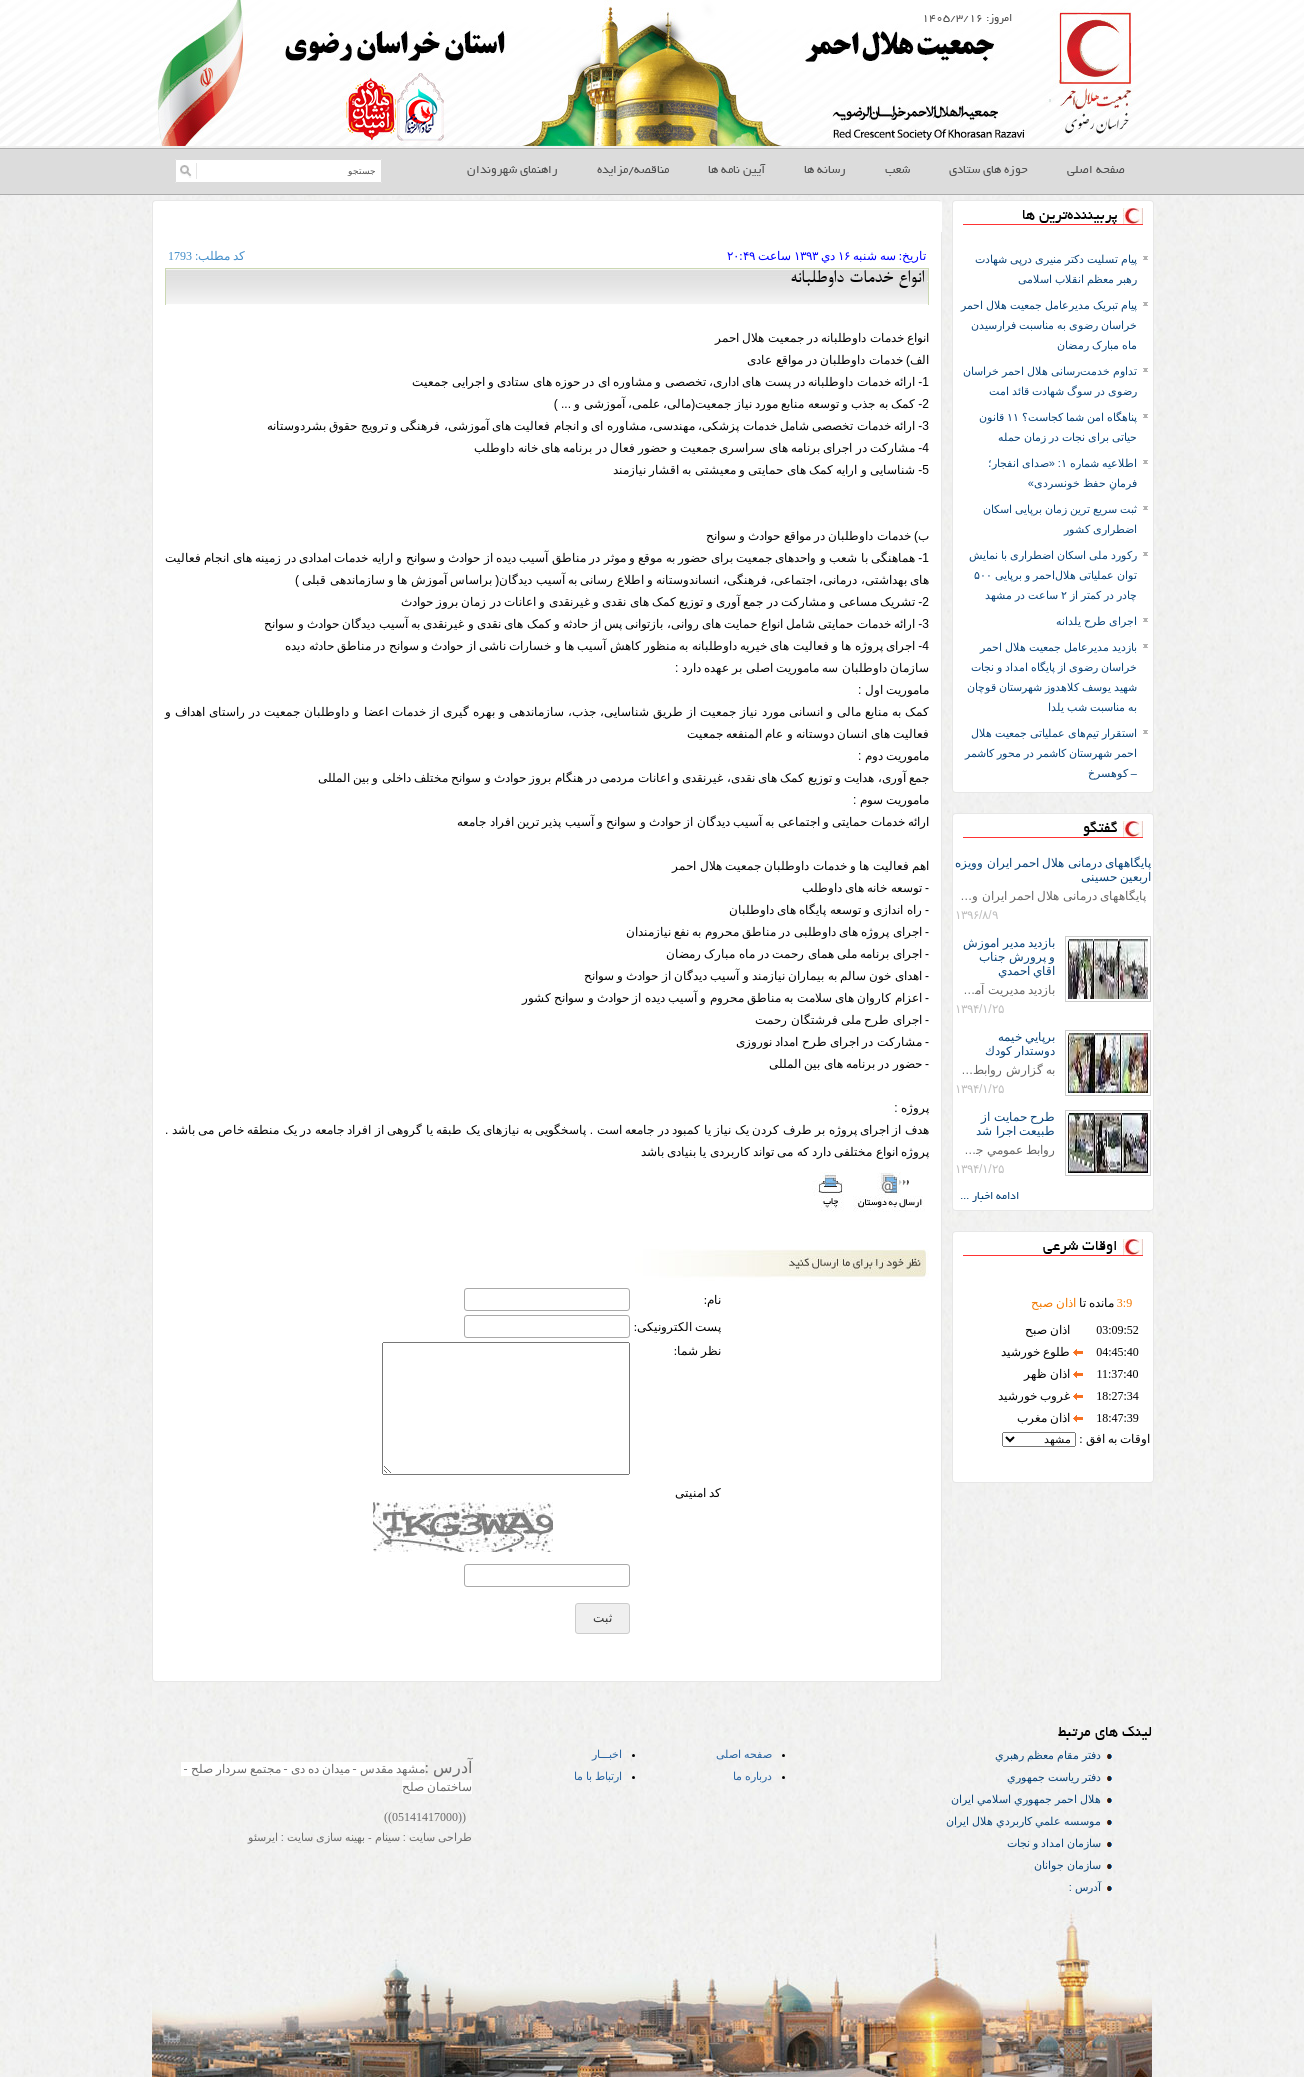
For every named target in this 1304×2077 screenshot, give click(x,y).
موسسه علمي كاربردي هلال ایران (1023, 1821)
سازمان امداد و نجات (1054, 1843)
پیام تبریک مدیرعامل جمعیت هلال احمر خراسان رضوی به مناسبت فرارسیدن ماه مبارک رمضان (1049, 325)
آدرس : (1085, 1887)
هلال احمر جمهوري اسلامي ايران (1026, 1799)
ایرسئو (263, 1837)
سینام (386, 1837)
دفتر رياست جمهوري (1054, 1777)
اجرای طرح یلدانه (1096, 621)
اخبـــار (607, 1754)
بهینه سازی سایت (324, 1837)
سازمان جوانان (1067, 1865)
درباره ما (752, 1776)
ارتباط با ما (598, 1776)
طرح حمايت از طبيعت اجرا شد (1015, 1124)
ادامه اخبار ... (989, 1197)
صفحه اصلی (744, 1754)
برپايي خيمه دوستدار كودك (1020, 1044)
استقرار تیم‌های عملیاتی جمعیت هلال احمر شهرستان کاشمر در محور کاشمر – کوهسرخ (1051, 753)
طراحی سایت (439, 1837)
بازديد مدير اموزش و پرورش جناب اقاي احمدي (1009, 957)
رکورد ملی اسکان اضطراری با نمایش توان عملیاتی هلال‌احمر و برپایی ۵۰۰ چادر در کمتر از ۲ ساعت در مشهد (1053, 575)
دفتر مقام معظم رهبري (1048, 1755)
